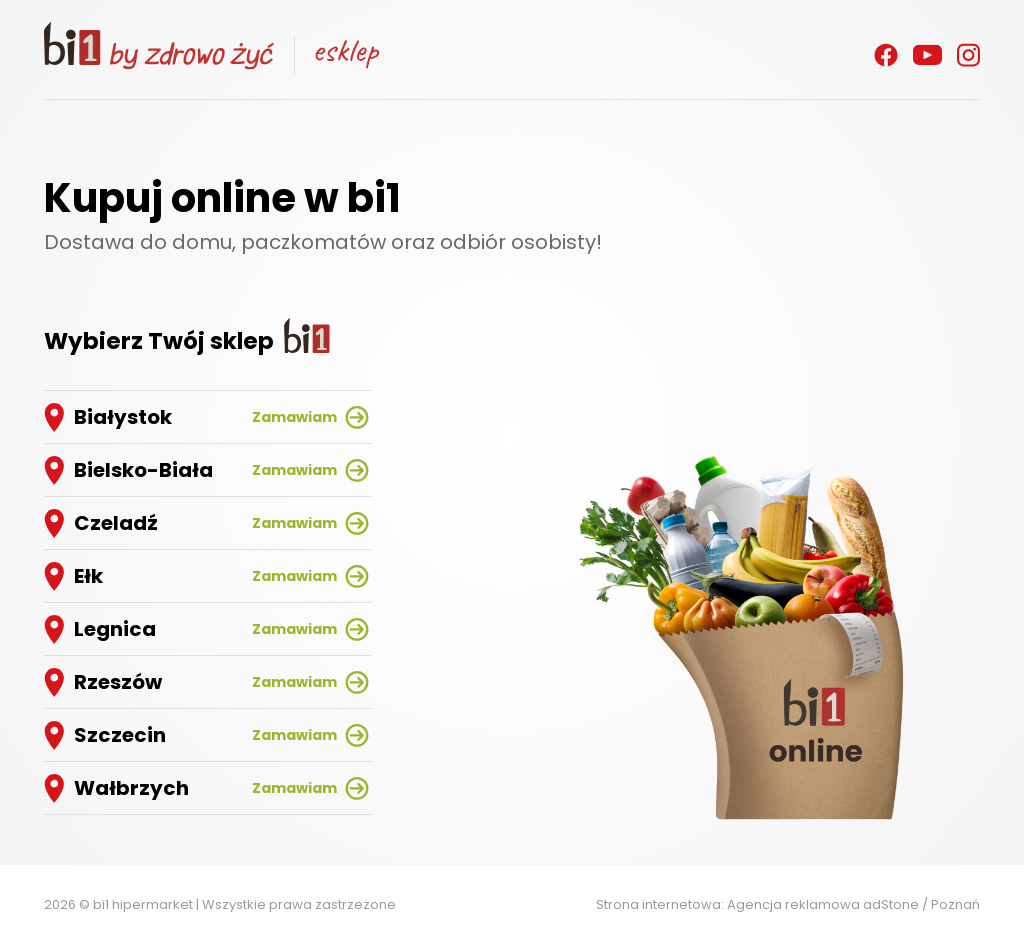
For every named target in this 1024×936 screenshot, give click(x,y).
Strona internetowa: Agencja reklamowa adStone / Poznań (788, 904)
